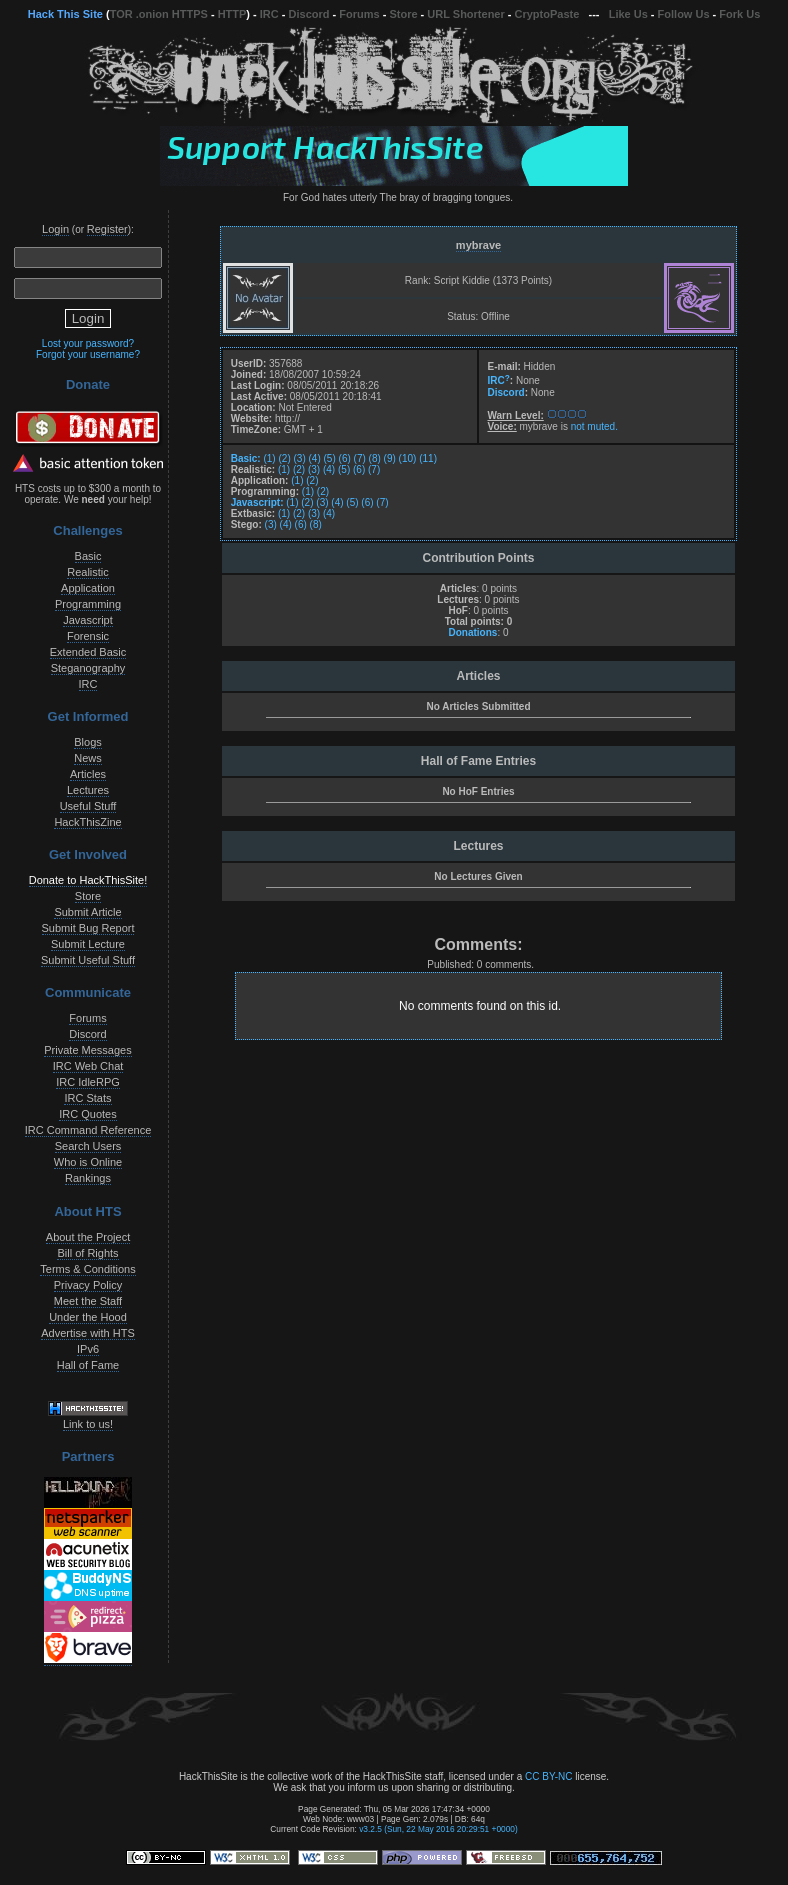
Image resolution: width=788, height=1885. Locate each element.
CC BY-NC (548, 1776)
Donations (472, 632)
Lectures (88, 790)
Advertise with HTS (88, 1333)
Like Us (628, 14)
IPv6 (88, 1349)
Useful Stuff (88, 806)
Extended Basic (88, 652)
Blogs (88, 742)
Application (88, 588)
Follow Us (684, 14)
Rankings (88, 1178)
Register (107, 229)
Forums (359, 14)
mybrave (478, 245)
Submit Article (87, 912)
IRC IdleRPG (88, 1082)
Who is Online (88, 1162)
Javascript (88, 620)
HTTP (232, 14)
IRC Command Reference (88, 1130)
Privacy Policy (88, 1285)
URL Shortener (465, 14)
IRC (269, 14)
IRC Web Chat (88, 1066)
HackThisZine (87, 822)
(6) (345, 458)
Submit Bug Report (88, 928)
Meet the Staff (88, 1301)
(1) (269, 458)
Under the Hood (88, 1317)
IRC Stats (87, 1098)
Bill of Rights (87, 1253)
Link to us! (88, 1424)
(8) (375, 458)
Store (403, 14)
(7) (360, 458)
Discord (309, 14)
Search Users (88, 1146)
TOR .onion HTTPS (159, 14)
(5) (330, 458)
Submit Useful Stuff (88, 960)
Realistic (88, 572)
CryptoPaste (547, 14)
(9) (390, 458)
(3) (300, 458)
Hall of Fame (88, 1365)
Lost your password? (88, 343)
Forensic (88, 636)
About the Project (88, 1237)
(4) (315, 458)
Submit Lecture (88, 944)
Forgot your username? (88, 354)
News (88, 758)
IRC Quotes (87, 1114)
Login (55, 229)
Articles (88, 774)
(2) (284, 458)
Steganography (88, 668)
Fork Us (739, 14)
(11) (428, 458)
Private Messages (87, 1050)
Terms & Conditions (87, 1269)
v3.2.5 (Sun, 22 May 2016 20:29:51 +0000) (438, 1829)
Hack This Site (65, 14)
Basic (88, 556)
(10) (408, 458)
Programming (88, 604)
